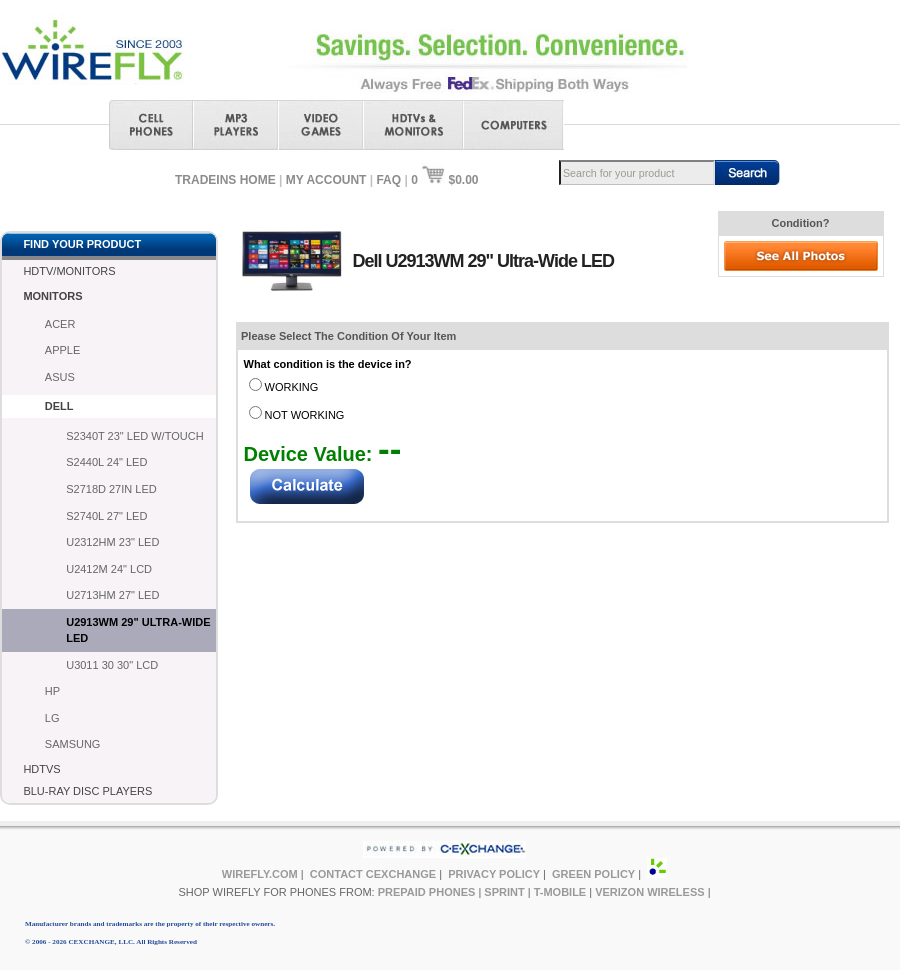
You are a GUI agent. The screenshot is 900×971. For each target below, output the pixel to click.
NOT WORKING (305, 415)
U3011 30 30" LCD (112, 665)
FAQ (388, 180)
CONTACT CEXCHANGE (373, 874)
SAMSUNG (73, 744)
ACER (60, 324)
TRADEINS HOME (225, 180)
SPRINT (504, 892)
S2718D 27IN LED (111, 489)
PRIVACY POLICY (494, 874)
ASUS (60, 377)
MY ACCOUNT (326, 180)
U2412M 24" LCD (109, 569)
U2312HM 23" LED (112, 542)
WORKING (292, 387)
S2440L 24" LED (106, 462)
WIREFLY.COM (260, 874)
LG (52, 718)
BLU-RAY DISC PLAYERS (87, 791)
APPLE (62, 350)
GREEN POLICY (593, 874)
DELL (59, 406)
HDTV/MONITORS (69, 271)
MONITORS (52, 296)
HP (52, 691)
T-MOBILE (560, 892)
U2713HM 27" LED (112, 595)
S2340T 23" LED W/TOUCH (134, 436)
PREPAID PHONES (427, 892)
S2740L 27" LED (106, 516)
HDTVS (41, 769)
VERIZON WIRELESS (649, 892)
